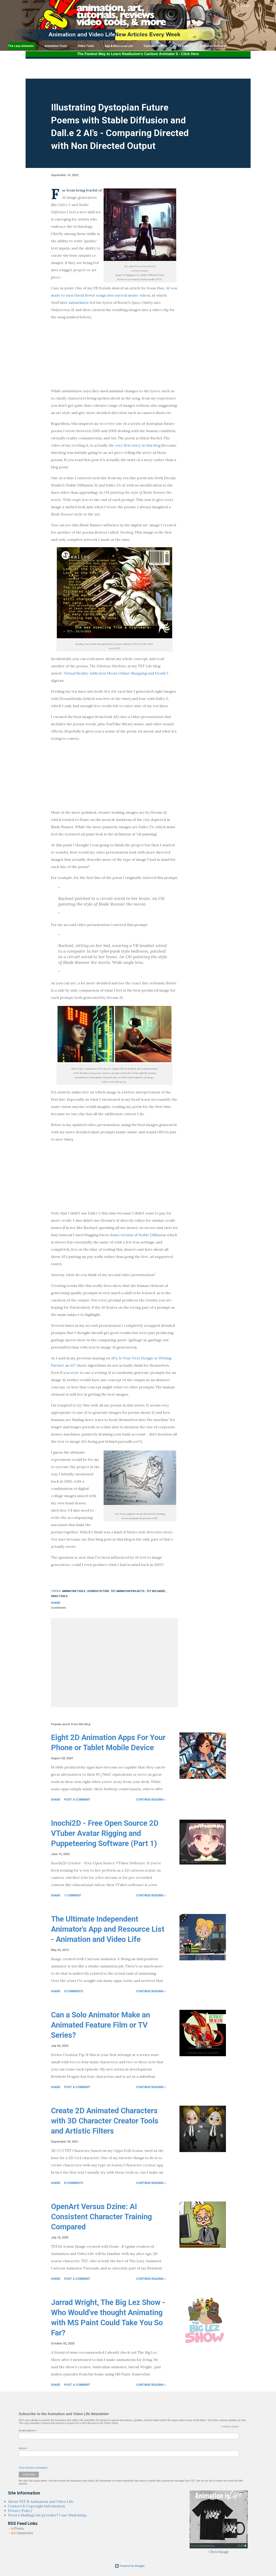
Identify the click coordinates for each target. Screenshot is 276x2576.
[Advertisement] (114, 69)
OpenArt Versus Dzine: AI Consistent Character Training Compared (101, 2216)
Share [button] (55, 1603)
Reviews (183, 46)
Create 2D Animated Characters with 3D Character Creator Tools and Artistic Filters (104, 2120)
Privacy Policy (20, 2510)
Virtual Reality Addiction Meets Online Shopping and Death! (115, 673)
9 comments (73, 1991)
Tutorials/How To (155, 46)
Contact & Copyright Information (36, 2506)
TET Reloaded (156, 1591)
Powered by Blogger (130, 2565)
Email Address (28, 2430)
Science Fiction (98, 1591)
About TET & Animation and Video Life (40, 2501)
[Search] (243, 6)
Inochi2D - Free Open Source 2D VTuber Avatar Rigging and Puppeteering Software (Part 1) (105, 1833)
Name (23, 2448)
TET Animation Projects (128, 1591)
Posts (17, 2528)
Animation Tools (56, 46)
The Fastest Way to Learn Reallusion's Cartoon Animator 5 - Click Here (138, 54)
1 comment (72, 1895)
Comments (22, 2533)
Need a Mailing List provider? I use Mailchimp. (47, 2515)
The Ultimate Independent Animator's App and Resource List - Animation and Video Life (107, 1929)
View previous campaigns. (33, 2467)
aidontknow (79, 302)
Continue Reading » (151, 1799)
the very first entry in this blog (135, 445)
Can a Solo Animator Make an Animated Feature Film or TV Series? (100, 2025)
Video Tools (86, 46)
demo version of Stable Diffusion (138, 1235)
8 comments (73, 2183)
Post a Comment (77, 1799)
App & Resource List (119, 46)
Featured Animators (214, 46)
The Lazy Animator (21, 46)
